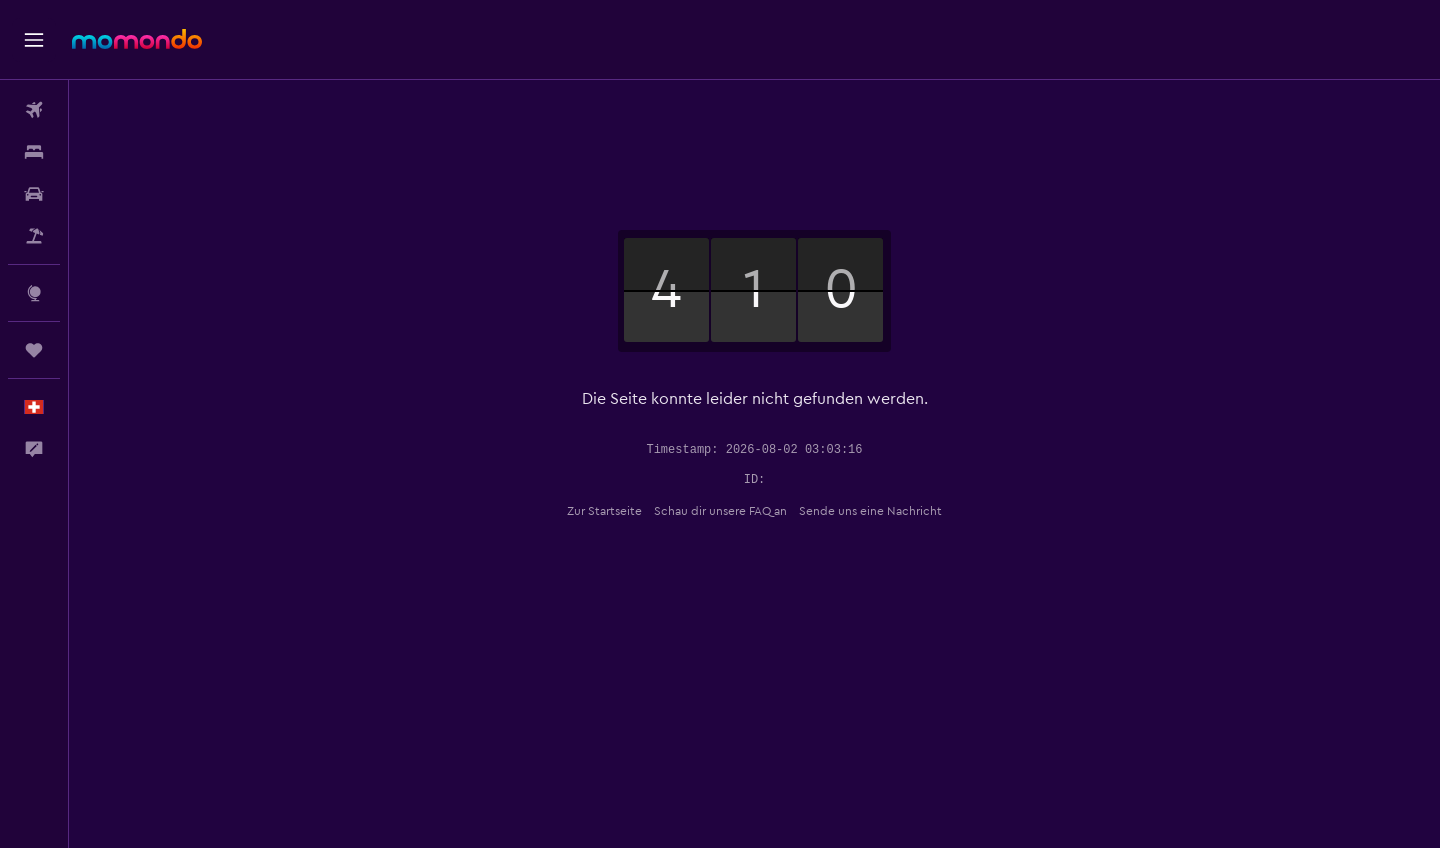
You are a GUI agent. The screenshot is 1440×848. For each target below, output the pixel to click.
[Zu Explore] (34, 293)
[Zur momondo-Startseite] (137, 39)
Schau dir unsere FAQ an (720, 511)
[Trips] (34, 350)
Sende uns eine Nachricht (870, 511)
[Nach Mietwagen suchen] (34, 194)
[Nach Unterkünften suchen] (34, 152)
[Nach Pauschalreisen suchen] (34, 236)
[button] (34, 40)
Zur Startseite (604, 511)
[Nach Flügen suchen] (34, 110)
